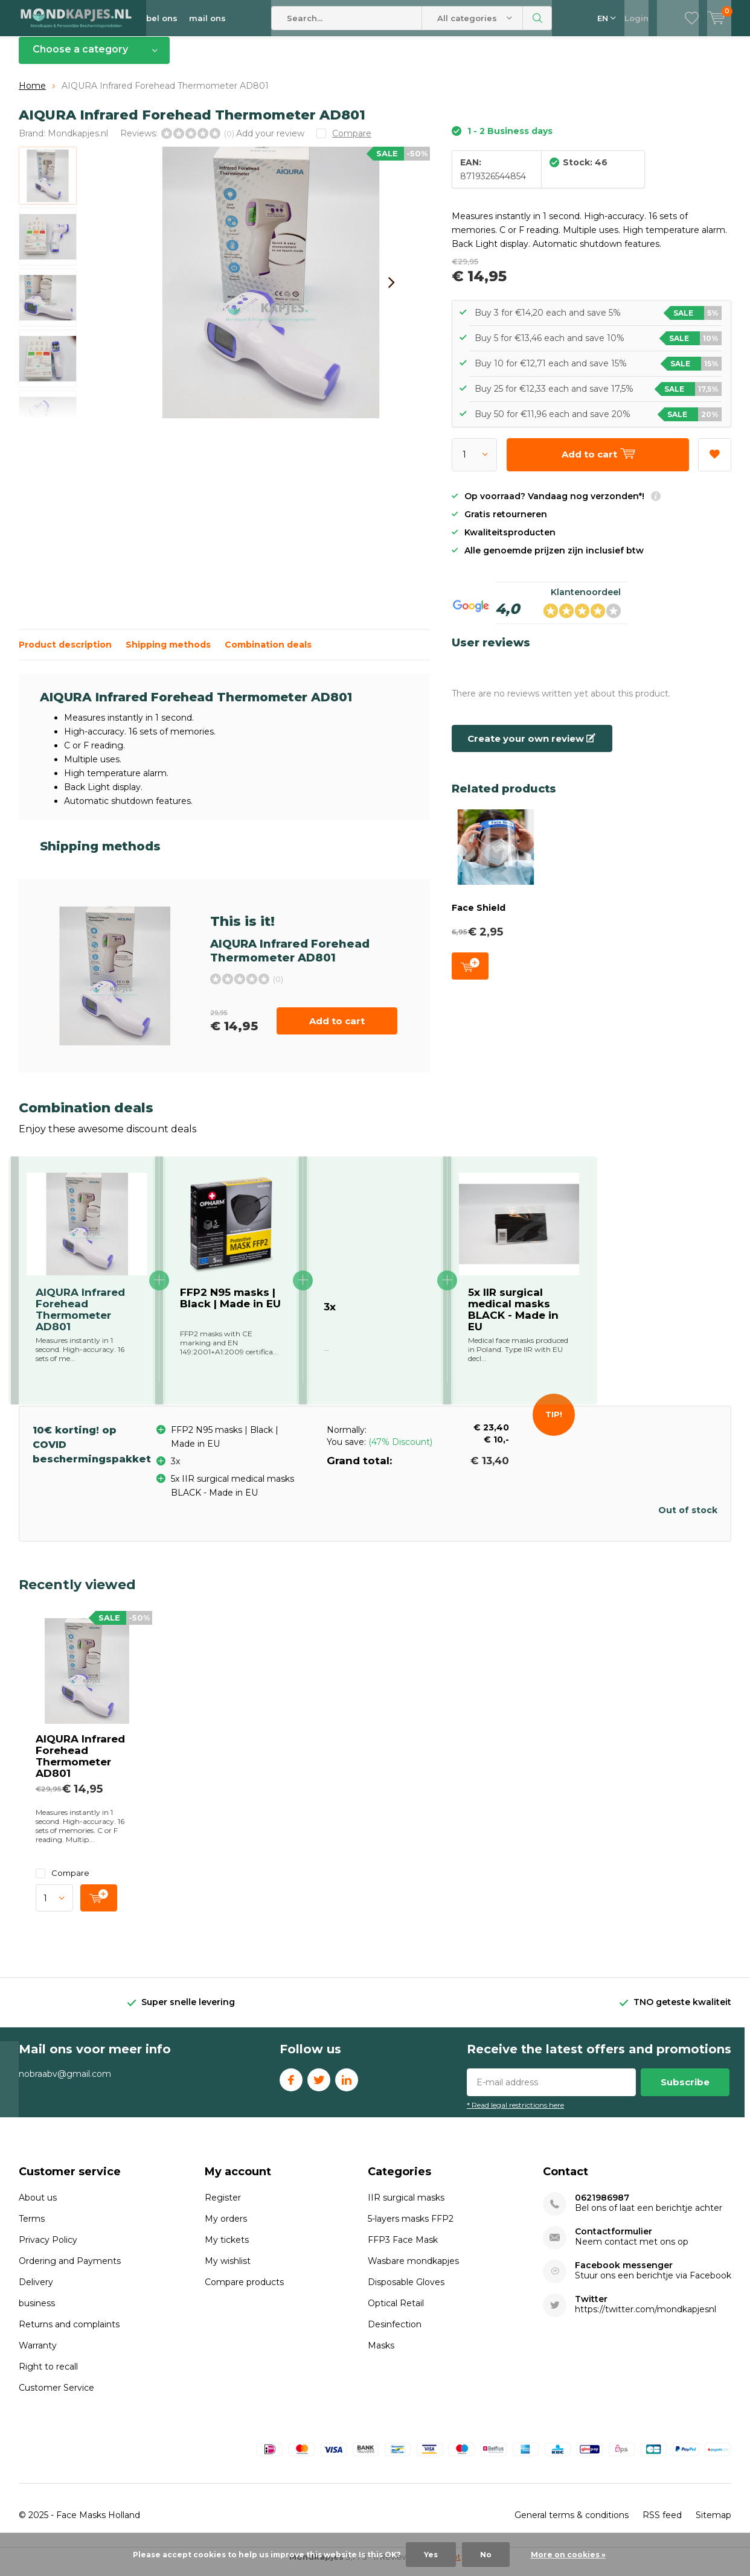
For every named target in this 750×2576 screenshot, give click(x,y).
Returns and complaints (69, 2333)
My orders (226, 2227)
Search (537, 18)
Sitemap (713, 2524)
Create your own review (531, 747)
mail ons (207, 18)
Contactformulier (613, 2241)
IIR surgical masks (406, 2206)
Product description (65, 653)
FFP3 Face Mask (403, 2248)
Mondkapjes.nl (78, 141)
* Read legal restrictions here (515, 2113)
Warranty (38, 2354)
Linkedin (346, 2085)
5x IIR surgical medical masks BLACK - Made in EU (513, 1318)
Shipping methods (168, 653)
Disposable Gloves (406, 2291)
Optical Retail (396, 2312)
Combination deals (268, 653)
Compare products (244, 2291)
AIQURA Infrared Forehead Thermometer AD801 (80, 1765)
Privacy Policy (48, 2248)
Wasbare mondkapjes (413, 2270)
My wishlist (228, 2270)
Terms (32, 2227)
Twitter (318, 2085)
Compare (62, 1882)
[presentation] (391, 291)
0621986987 (602, 2207)
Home (32, 94)
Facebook (291, 2085)
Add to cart (337, 1030)
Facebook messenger (624, 2274)
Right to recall (48, 2375)
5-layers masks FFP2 (411, 2227)
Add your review (270, 141)
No (486, 2554)
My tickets (227, 2248)
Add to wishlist (714, 459)
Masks (381, 2354)
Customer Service (56, 2396)
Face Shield (478, 916)
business (37, 2312)
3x (330, 1316)
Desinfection (394, 2333)
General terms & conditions (571, 2524)
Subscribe (685, 2090)
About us (38, 2206)
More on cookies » (568, 2554)
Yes (431, 2554)
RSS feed (662, 2524)
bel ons (162, 18)
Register (223, 2206)
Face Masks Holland (98, 2524)
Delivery (36, 2291)
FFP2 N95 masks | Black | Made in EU (230, 1307)
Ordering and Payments (70, 2270)
